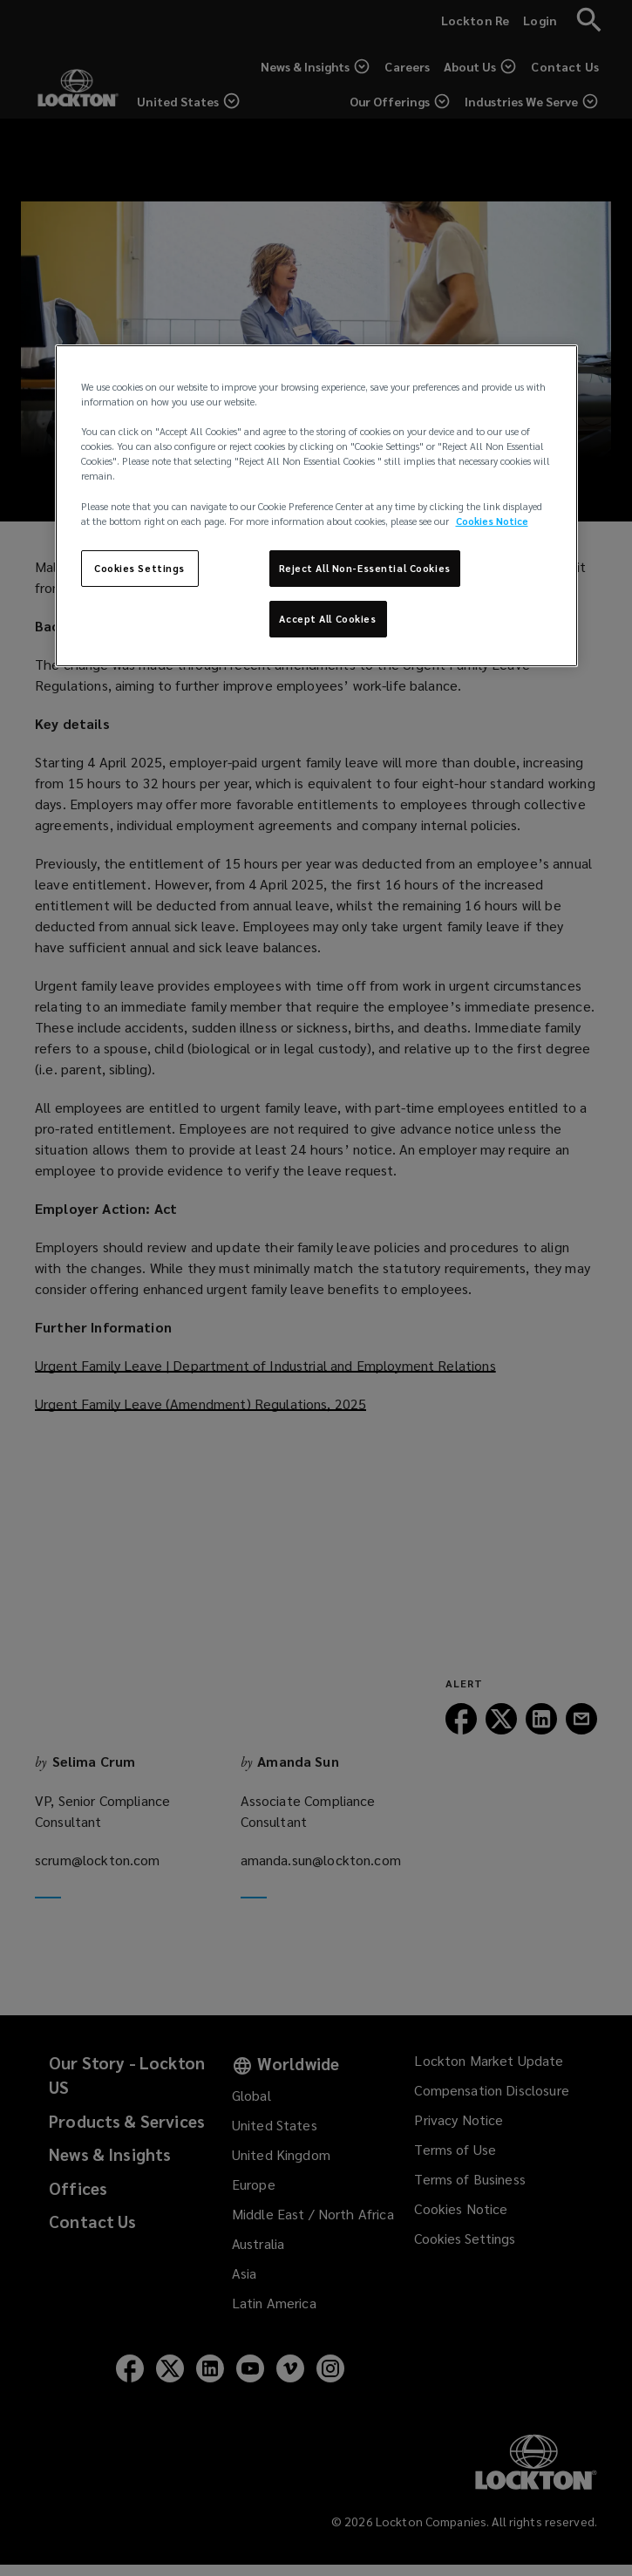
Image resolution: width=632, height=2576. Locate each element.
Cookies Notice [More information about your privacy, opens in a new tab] (492, 521)
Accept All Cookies (327, 618)
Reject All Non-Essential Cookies (365, 568)
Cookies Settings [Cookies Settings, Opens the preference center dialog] (139, 568)
